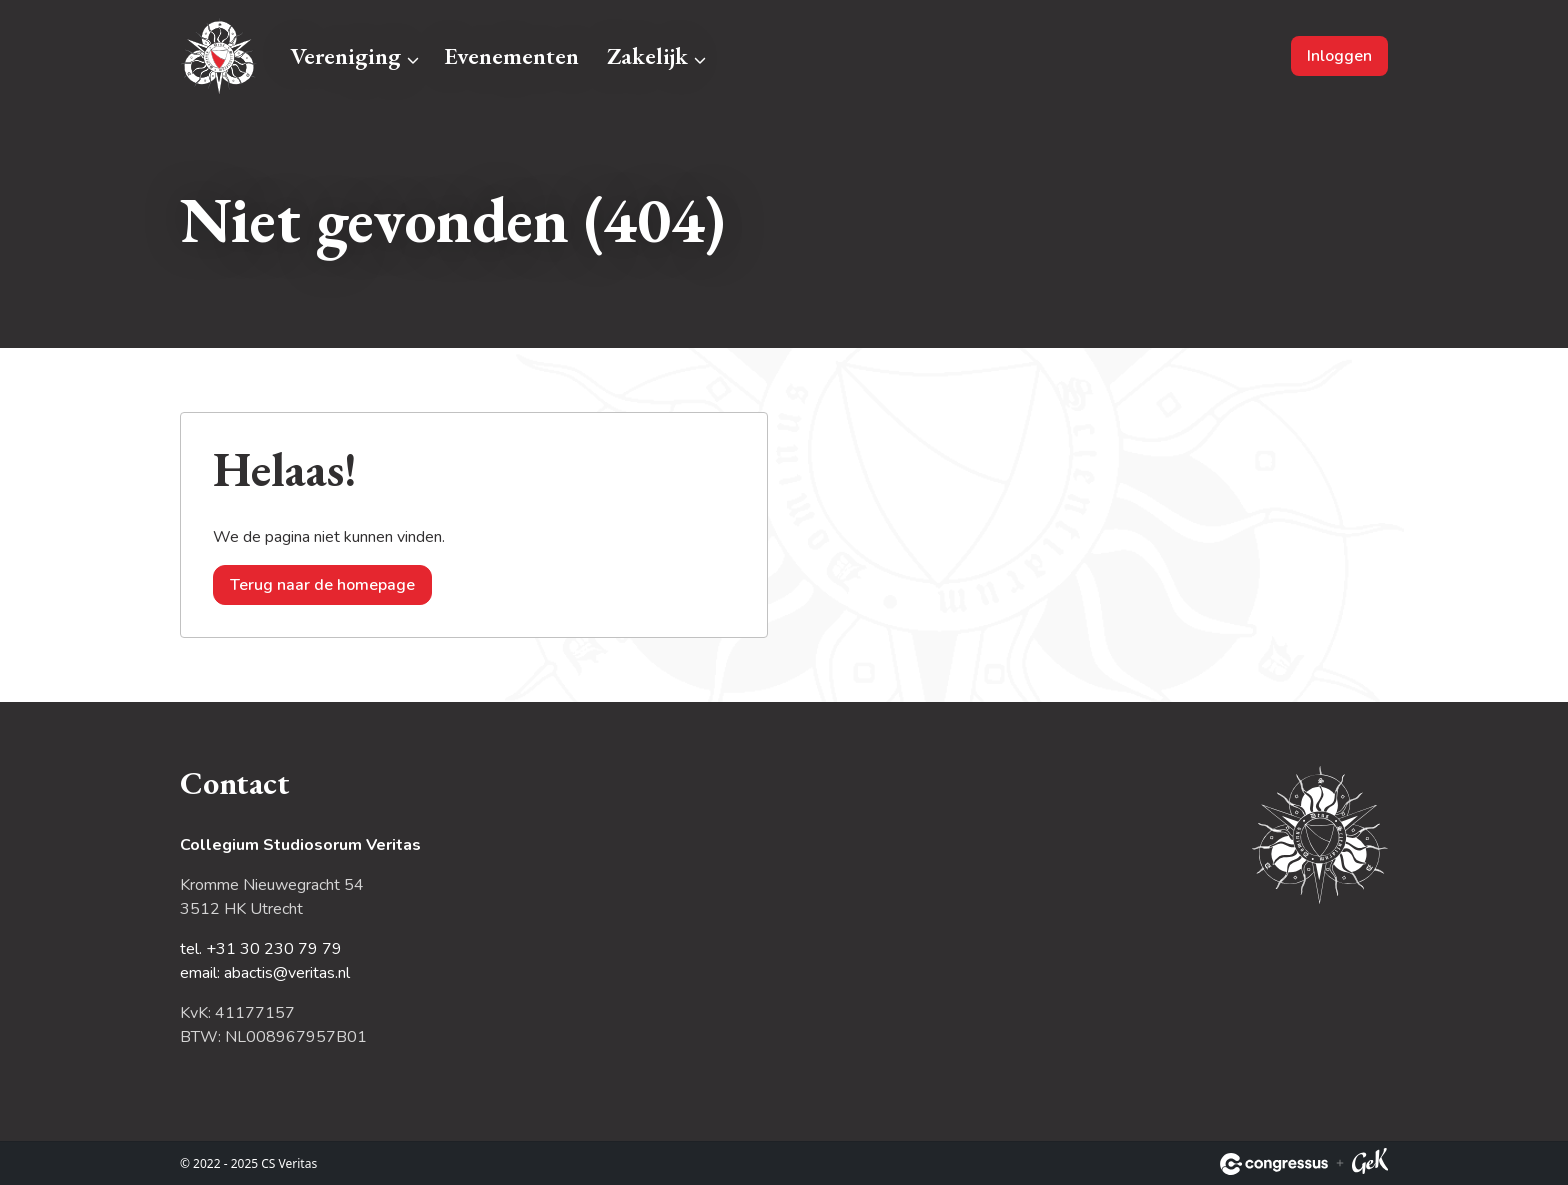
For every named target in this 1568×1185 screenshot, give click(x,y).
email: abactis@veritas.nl (265, 973)
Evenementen (511, 55)
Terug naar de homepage (322, 585)
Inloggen (1339, 56)
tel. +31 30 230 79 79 (261, 949)
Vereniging (345, 55)
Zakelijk (647, 55)
